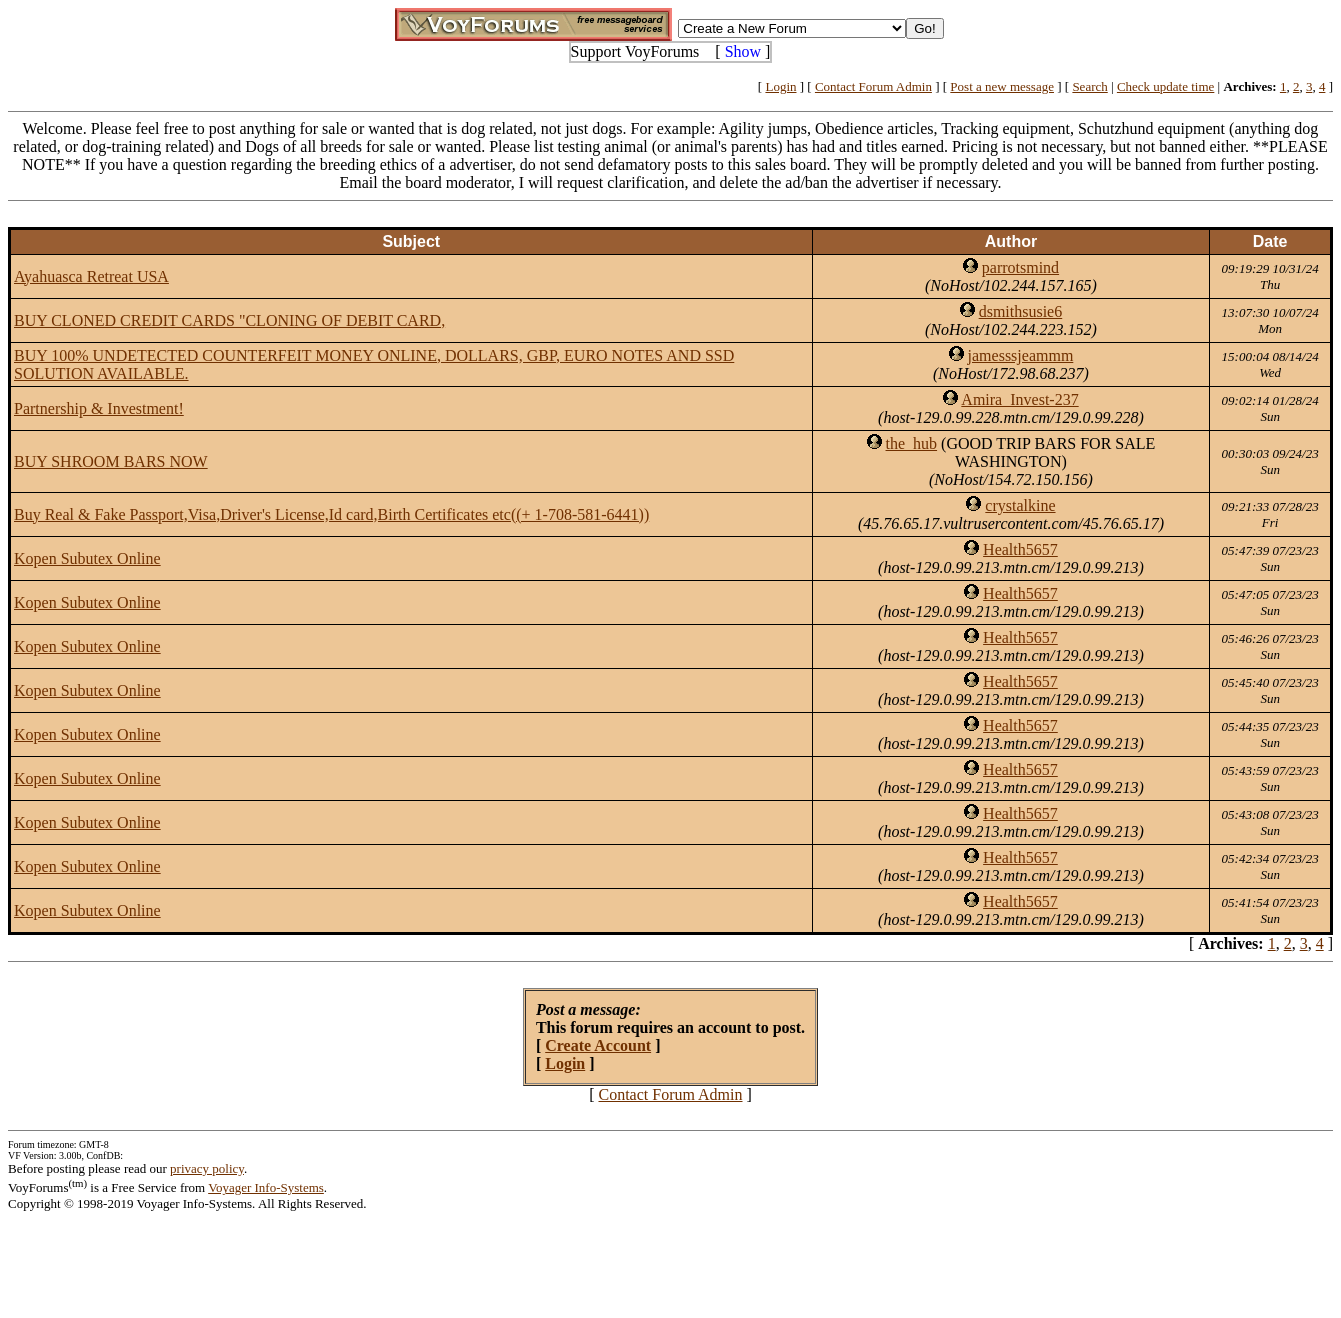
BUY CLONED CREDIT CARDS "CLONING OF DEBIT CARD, (229, 320)
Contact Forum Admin (873, 86)
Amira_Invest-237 (1019, 399)
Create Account (598, 1045)
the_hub (912, 443)
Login (780, 86)
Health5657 (1020, 549)
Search (1089, 86)
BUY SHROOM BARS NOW (111, 461)
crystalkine (1020, 505)
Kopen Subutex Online (87, 558)
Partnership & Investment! (99, 408)
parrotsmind (1020, 267)
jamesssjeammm (1021, 355)
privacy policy (207, 1168)
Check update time (1165, 86)
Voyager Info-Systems (266, 1187)
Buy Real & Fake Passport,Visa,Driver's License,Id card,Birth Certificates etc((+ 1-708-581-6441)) (331, 514)
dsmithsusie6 (1021, 311)
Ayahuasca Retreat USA (91, 276)
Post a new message (1002, 86)
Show (743, 51)
